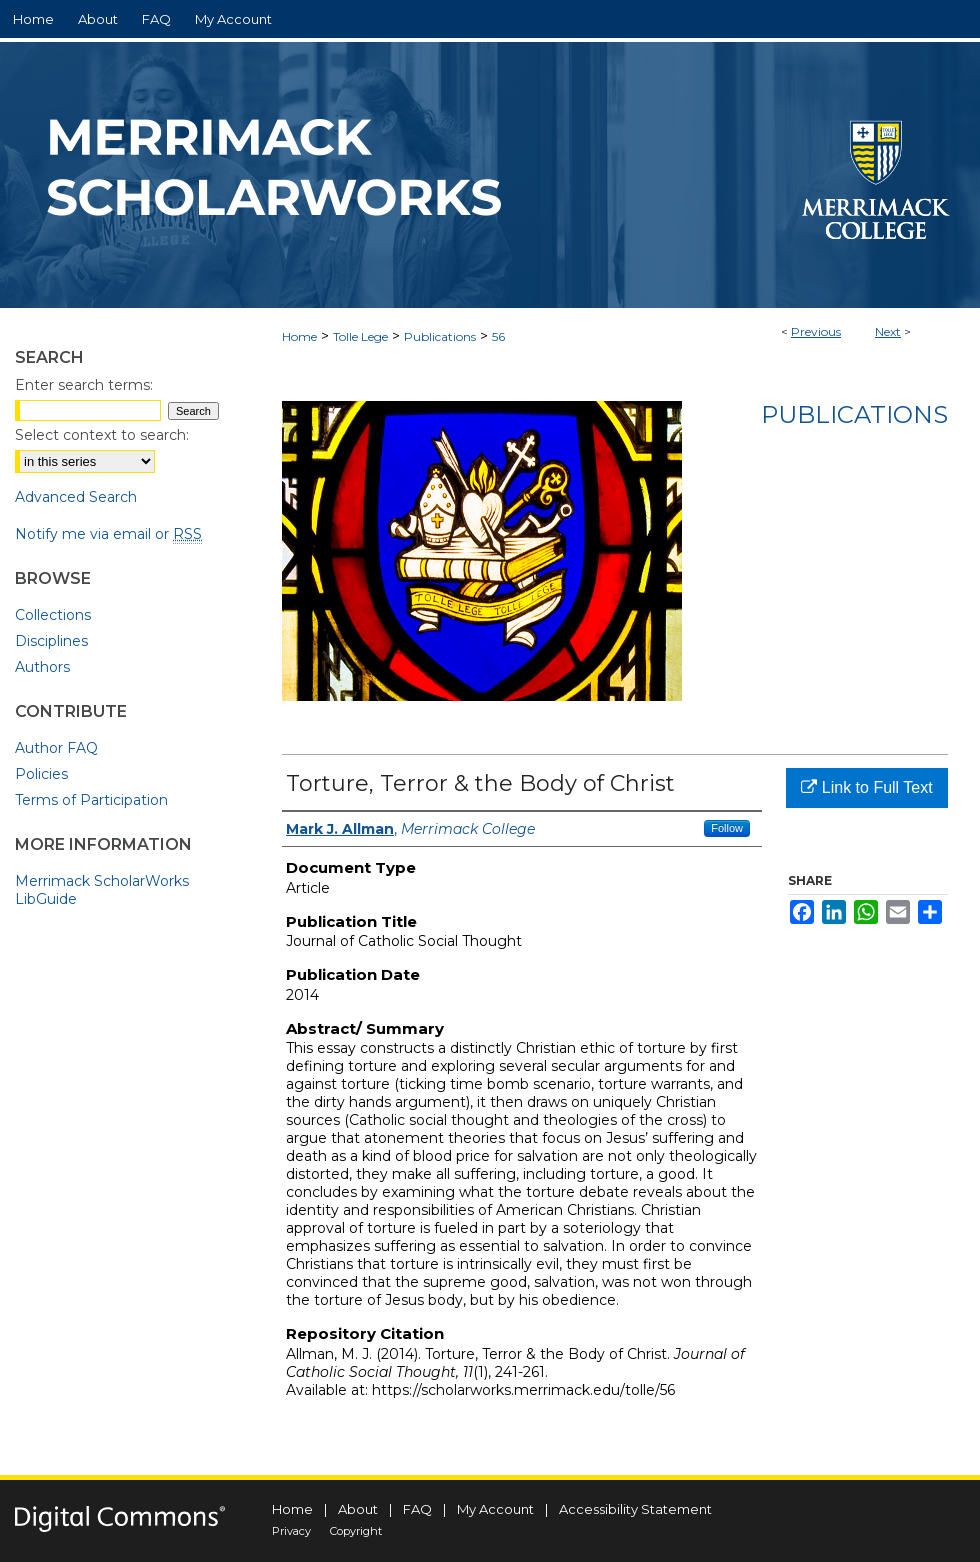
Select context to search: (102, 435)
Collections (53, 615)
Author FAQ (56, 748)
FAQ (417, 1509)
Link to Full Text (866, 787)
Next (888, 331)
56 (498, 336)
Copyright (356, 1531)
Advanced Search (76, 497)
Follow (727, 828)
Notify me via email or (108, 534)
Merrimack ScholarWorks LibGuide (102, 890)
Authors (42, 667)
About (358, 1509)
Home (299, 336)
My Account (495, 1509)
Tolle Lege (360, 336)
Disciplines (51, 641)
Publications (440, 336)
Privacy (291, 1531)
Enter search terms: (84, 385)
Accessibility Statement (635, 1509)
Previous (816, 331)
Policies (41, 774)
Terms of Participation (91, 800)
